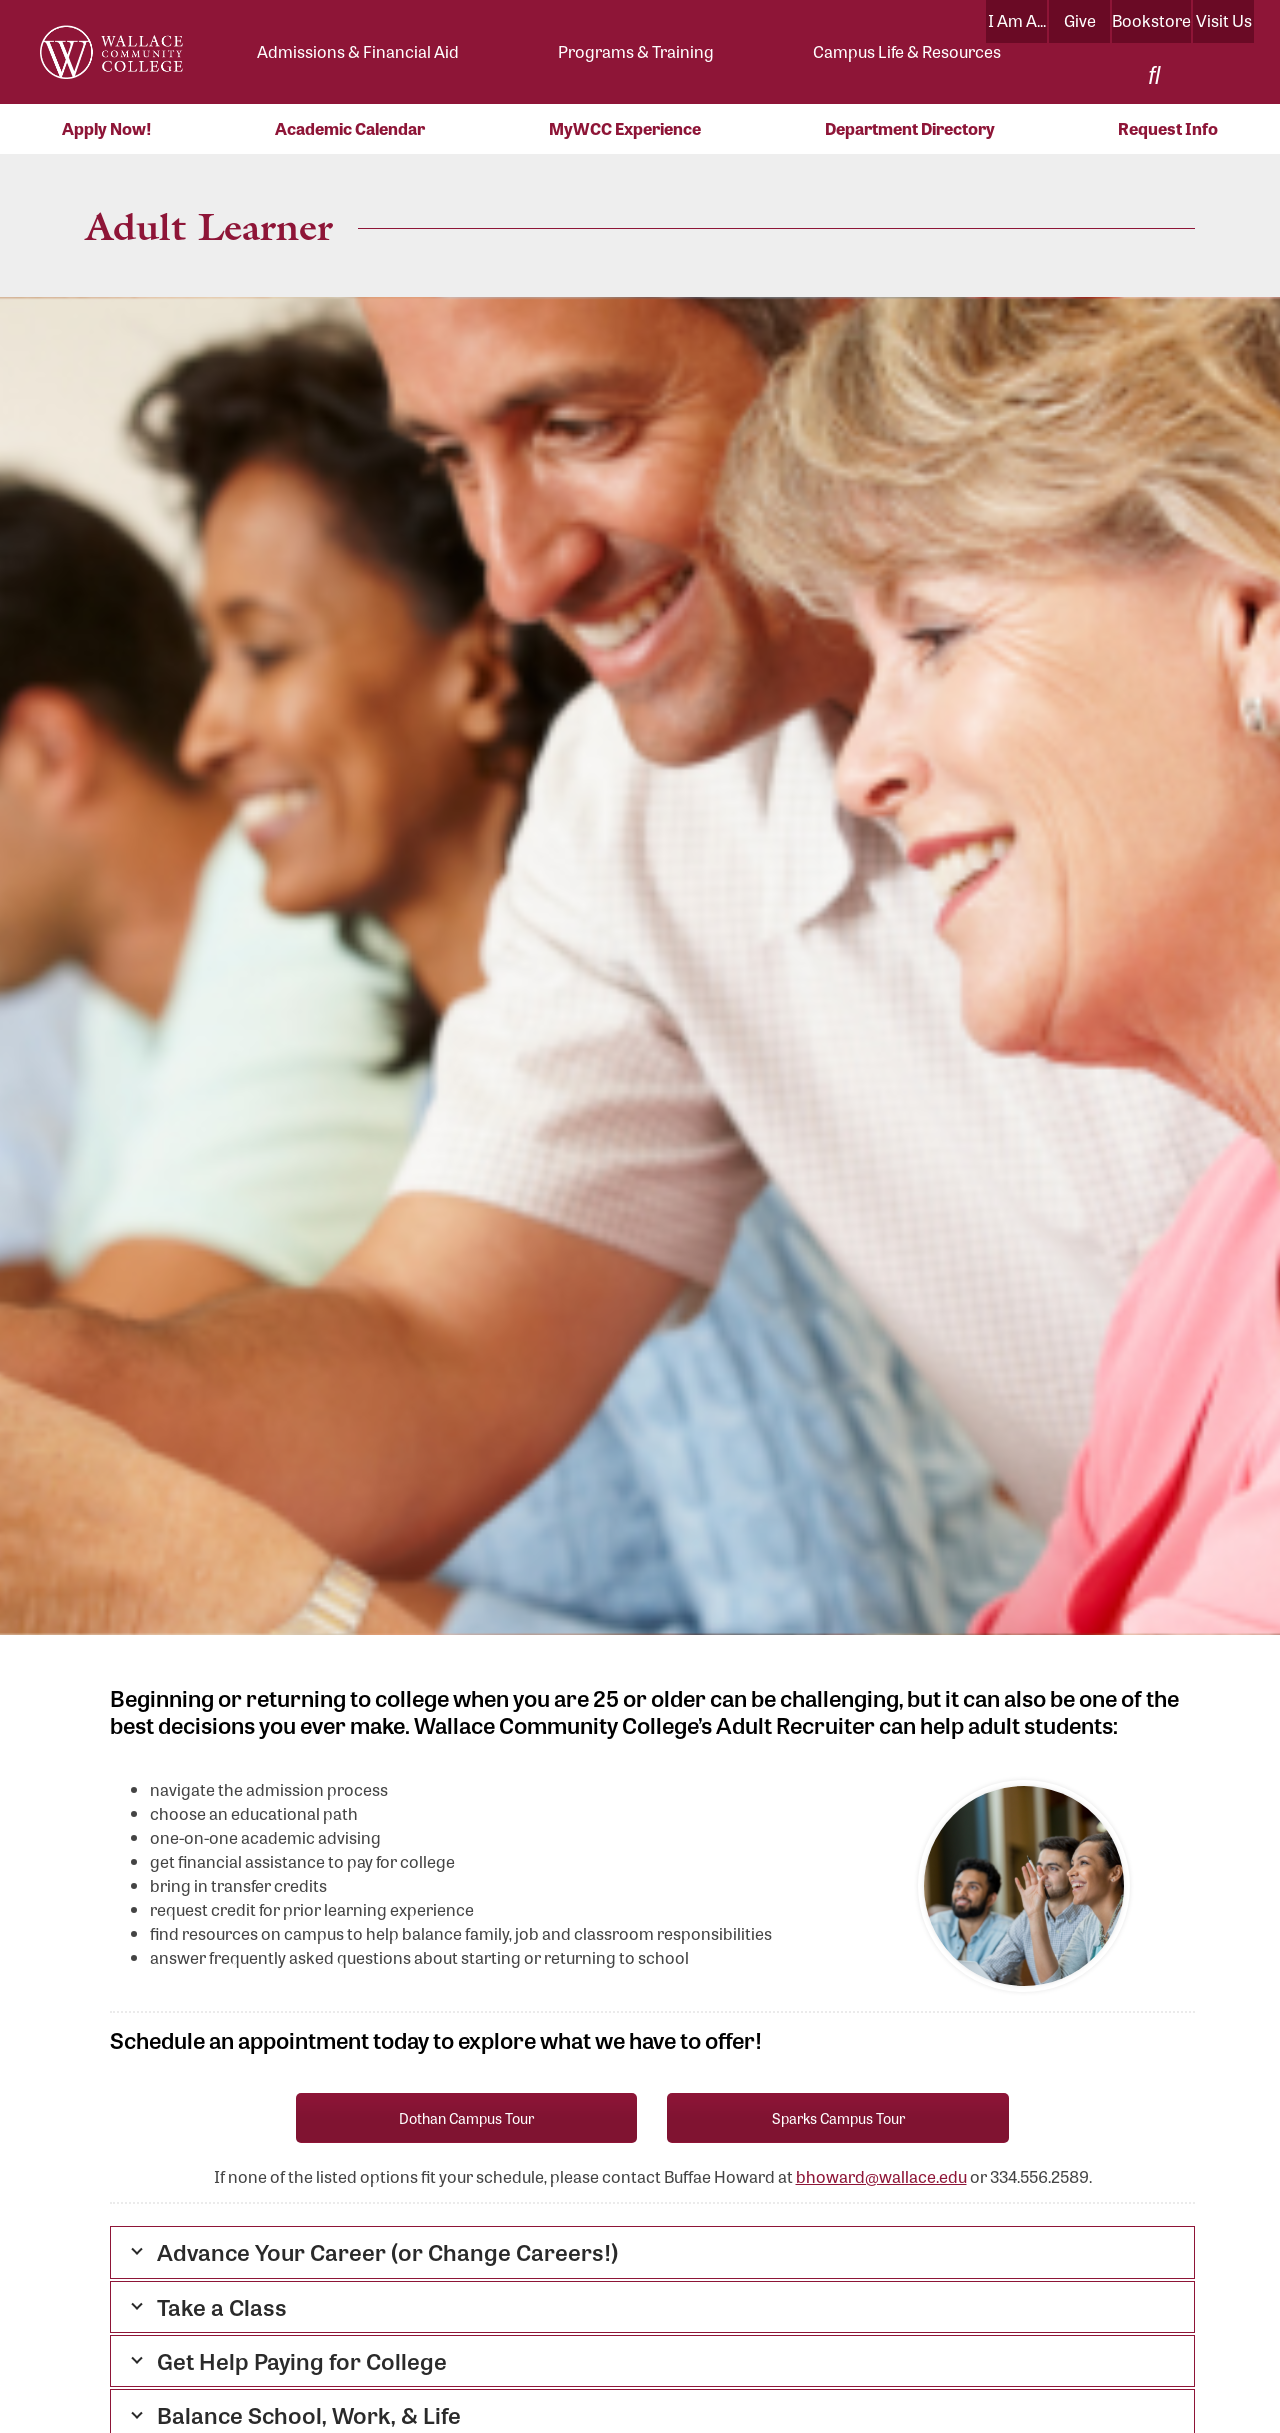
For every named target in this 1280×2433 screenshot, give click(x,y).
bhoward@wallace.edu (881, 2176)
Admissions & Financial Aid (358, 51)
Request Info (1168, 128)
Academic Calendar (350, 128)
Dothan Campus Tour (466, 2118)
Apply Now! (107, 128)
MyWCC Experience (625, 128)
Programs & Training (636, 51)
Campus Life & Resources (907, 51)
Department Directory (910, 128)
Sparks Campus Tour (838, 2118)
